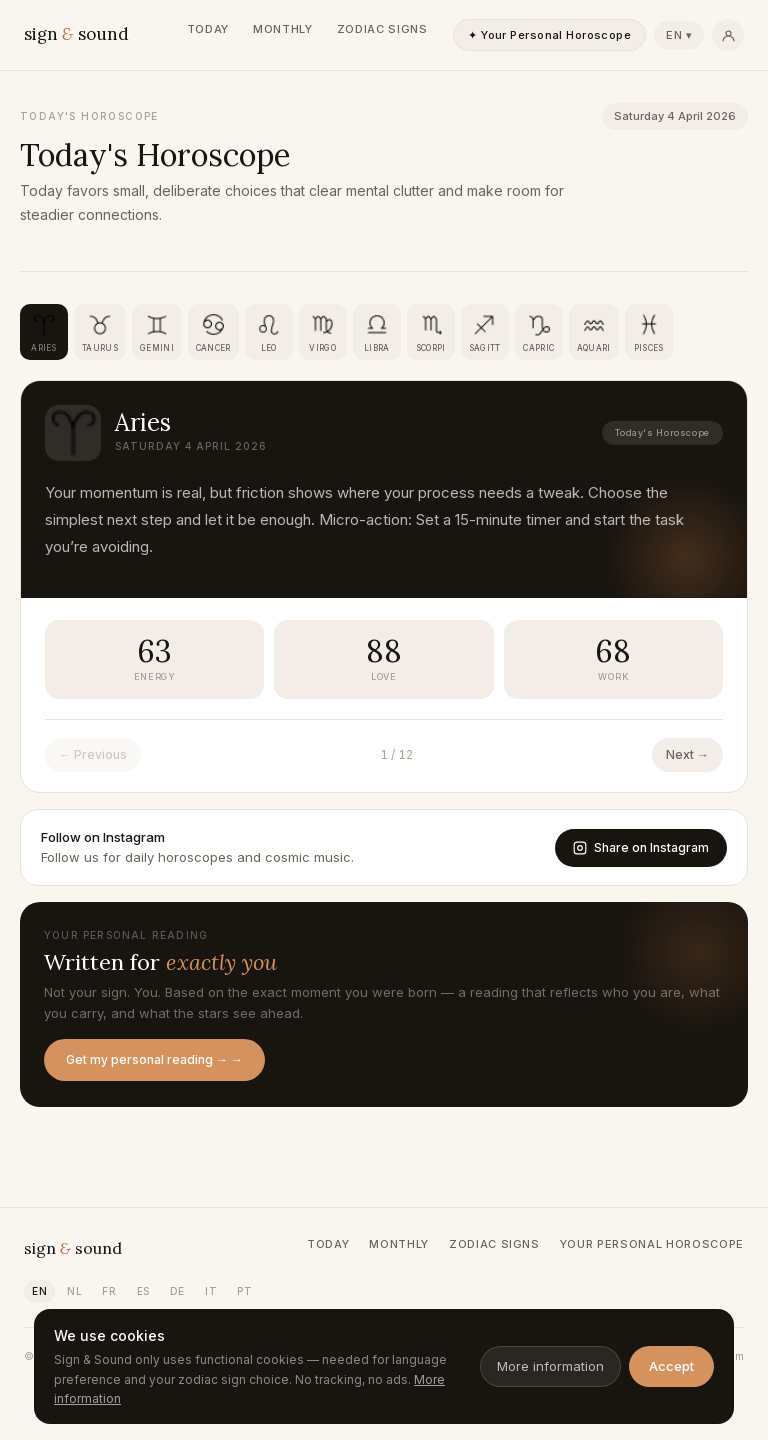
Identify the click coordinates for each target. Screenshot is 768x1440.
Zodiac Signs (382, 29)
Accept (671, 1366)
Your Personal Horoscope (652, 1244)
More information (550, 1366)
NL (74, 1291)
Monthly (283, 29)
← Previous (93, 754)
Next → (687, 754)
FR (109, 1291)
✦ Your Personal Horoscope (549, 35)
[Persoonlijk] (728, 35)
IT (211, 1291)
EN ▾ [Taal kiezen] (679, 35)
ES (143, 1291)
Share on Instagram (641, 847)
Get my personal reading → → (154, 1059)
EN (39, 1291)
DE (177, 1291)
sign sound (76, 34)
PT (244, 1291)
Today (208, 29)
